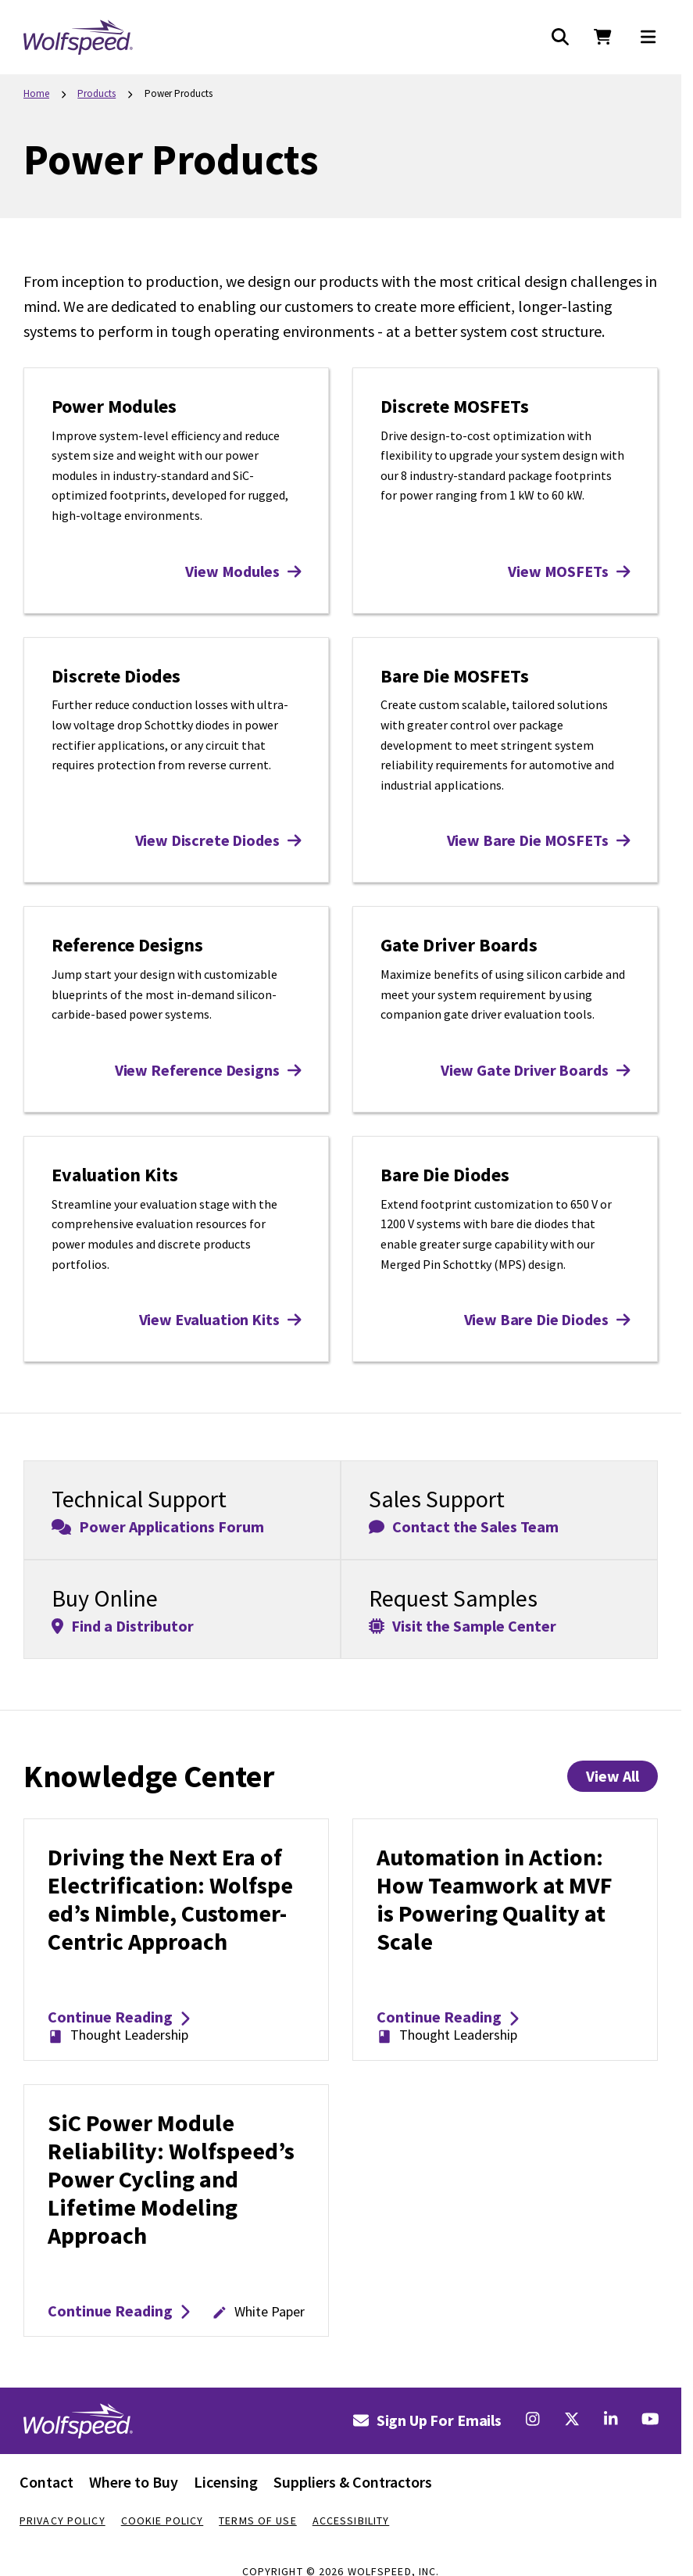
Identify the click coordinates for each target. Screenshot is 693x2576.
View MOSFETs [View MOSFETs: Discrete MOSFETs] (569, 571)
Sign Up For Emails (427, 2420)
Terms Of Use (257, 2520)
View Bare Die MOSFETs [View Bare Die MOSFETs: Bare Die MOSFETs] (538, 840)
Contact (46, 2482)
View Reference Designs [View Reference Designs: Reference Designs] (208, 1070)
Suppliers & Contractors (352, 2482)
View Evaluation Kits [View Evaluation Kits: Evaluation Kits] (220, 1319)
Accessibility (351, 2520)
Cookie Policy (162, 2520)
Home (36, 93)
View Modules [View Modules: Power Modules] (243, 571)
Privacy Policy (62, 2520)
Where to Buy (133, 2482)
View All (612, 1776)
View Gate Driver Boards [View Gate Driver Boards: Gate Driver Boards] (535, 1070)
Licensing (226, 2482)
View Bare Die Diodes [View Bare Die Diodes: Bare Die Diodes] (547, 1319)
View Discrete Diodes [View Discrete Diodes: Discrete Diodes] (218, 840)
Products (96, 93)
